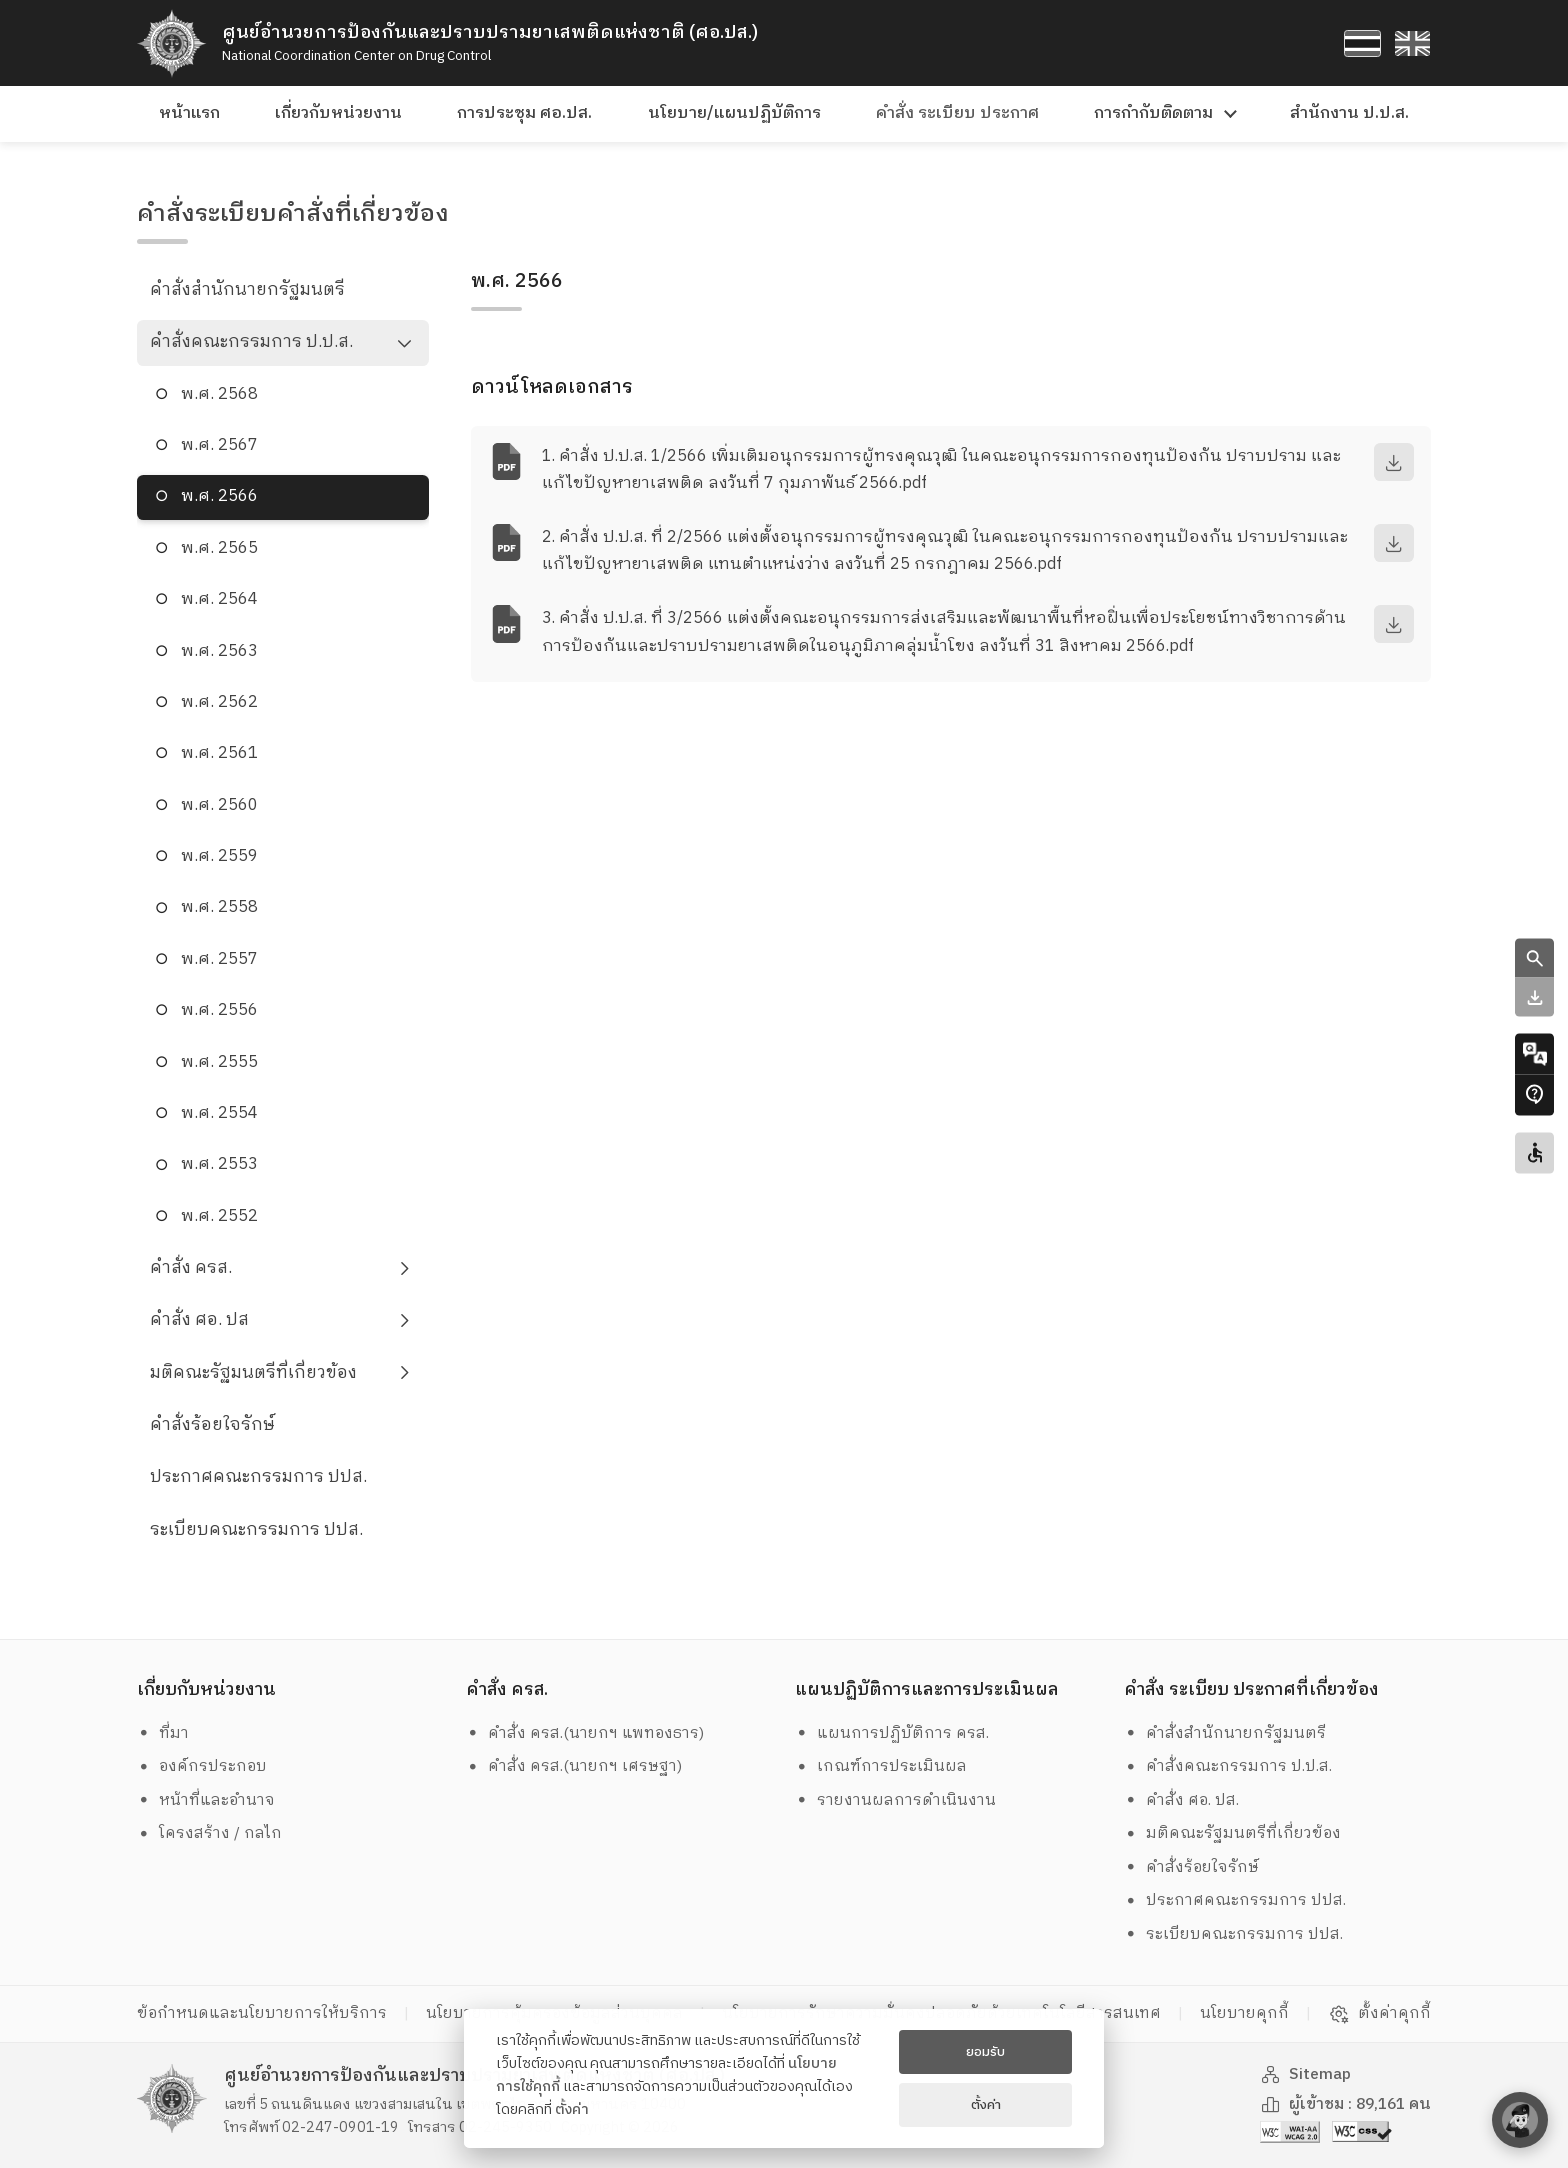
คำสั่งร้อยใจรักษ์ (212, 1425)
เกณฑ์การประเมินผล (881, 1766)
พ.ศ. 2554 (219, 1113)
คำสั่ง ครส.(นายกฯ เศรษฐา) (574, 1766)
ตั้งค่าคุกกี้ (1379, 2014)
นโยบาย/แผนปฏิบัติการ (734, 113)
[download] (1394, 462)
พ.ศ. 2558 (219, 907)
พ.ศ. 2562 (219, 702)
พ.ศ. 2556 (219, 1010)
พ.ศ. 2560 (219, 805)
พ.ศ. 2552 (219, 1216)
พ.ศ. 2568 (219, 394)
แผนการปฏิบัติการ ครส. (892, 1733)
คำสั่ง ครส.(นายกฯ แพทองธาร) (585, 1733)
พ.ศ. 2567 (219, 445)
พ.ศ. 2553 (219, 1164)
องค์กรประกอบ (202, 1766)
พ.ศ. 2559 (219, 856)
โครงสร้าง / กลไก (210, 1833)
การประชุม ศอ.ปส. (524, 113)
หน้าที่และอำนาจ (206, 1800)
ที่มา (163, 1733)
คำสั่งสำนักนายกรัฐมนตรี (247, 290)
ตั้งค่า (572, 2110)
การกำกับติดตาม (1153, 113)
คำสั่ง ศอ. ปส (199, 1320)
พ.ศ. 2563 (219, 651)
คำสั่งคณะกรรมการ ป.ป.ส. (251, 342)
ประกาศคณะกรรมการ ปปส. (258, 1477)
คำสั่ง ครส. (191, 1268)
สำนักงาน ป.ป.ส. (1349, 113)
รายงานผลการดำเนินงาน (896, 1800)
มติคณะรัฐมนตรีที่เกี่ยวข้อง (253, 1373)
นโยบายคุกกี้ (1244, 2013)
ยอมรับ (985, 2052)
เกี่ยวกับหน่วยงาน (338, 113)
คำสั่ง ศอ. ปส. (1182, 1800)
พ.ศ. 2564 (219, 599)
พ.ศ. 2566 (219, 496)
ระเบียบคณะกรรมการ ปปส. (256, 1530)
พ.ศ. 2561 (219, 753)
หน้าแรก (189, 113)
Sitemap (1306, 2074)
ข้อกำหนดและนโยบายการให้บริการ (262, 2013)
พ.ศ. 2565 (219, 548)
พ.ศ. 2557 (219, 959)
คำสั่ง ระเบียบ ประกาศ (957, 113)
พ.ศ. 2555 (219, 1062)
